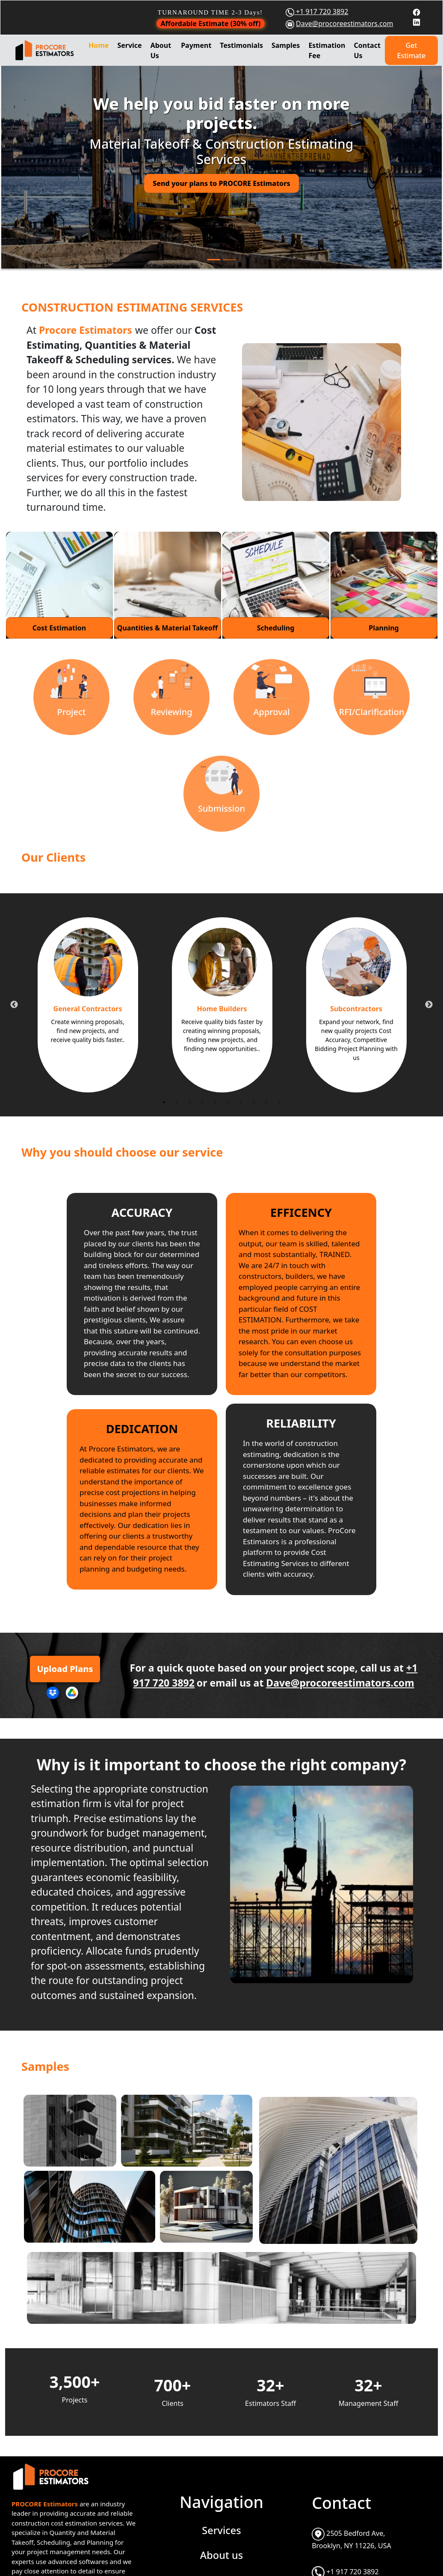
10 (279, 1102)
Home (99, 45)
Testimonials (241, 45)
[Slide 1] (213, 260)
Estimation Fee (326, 50)
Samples (286, 45)
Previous (14, 1005)
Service (129, 45)
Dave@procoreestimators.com (344, 23)
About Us (161, 50)
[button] (33, 164)
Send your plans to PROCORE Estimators (221, 183)
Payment (196, 45)
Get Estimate (411, 50)
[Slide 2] (229, 260)
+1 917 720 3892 (321, 11)
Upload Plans (65, 1669)
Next (429, 1005)
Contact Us (367, 50)
